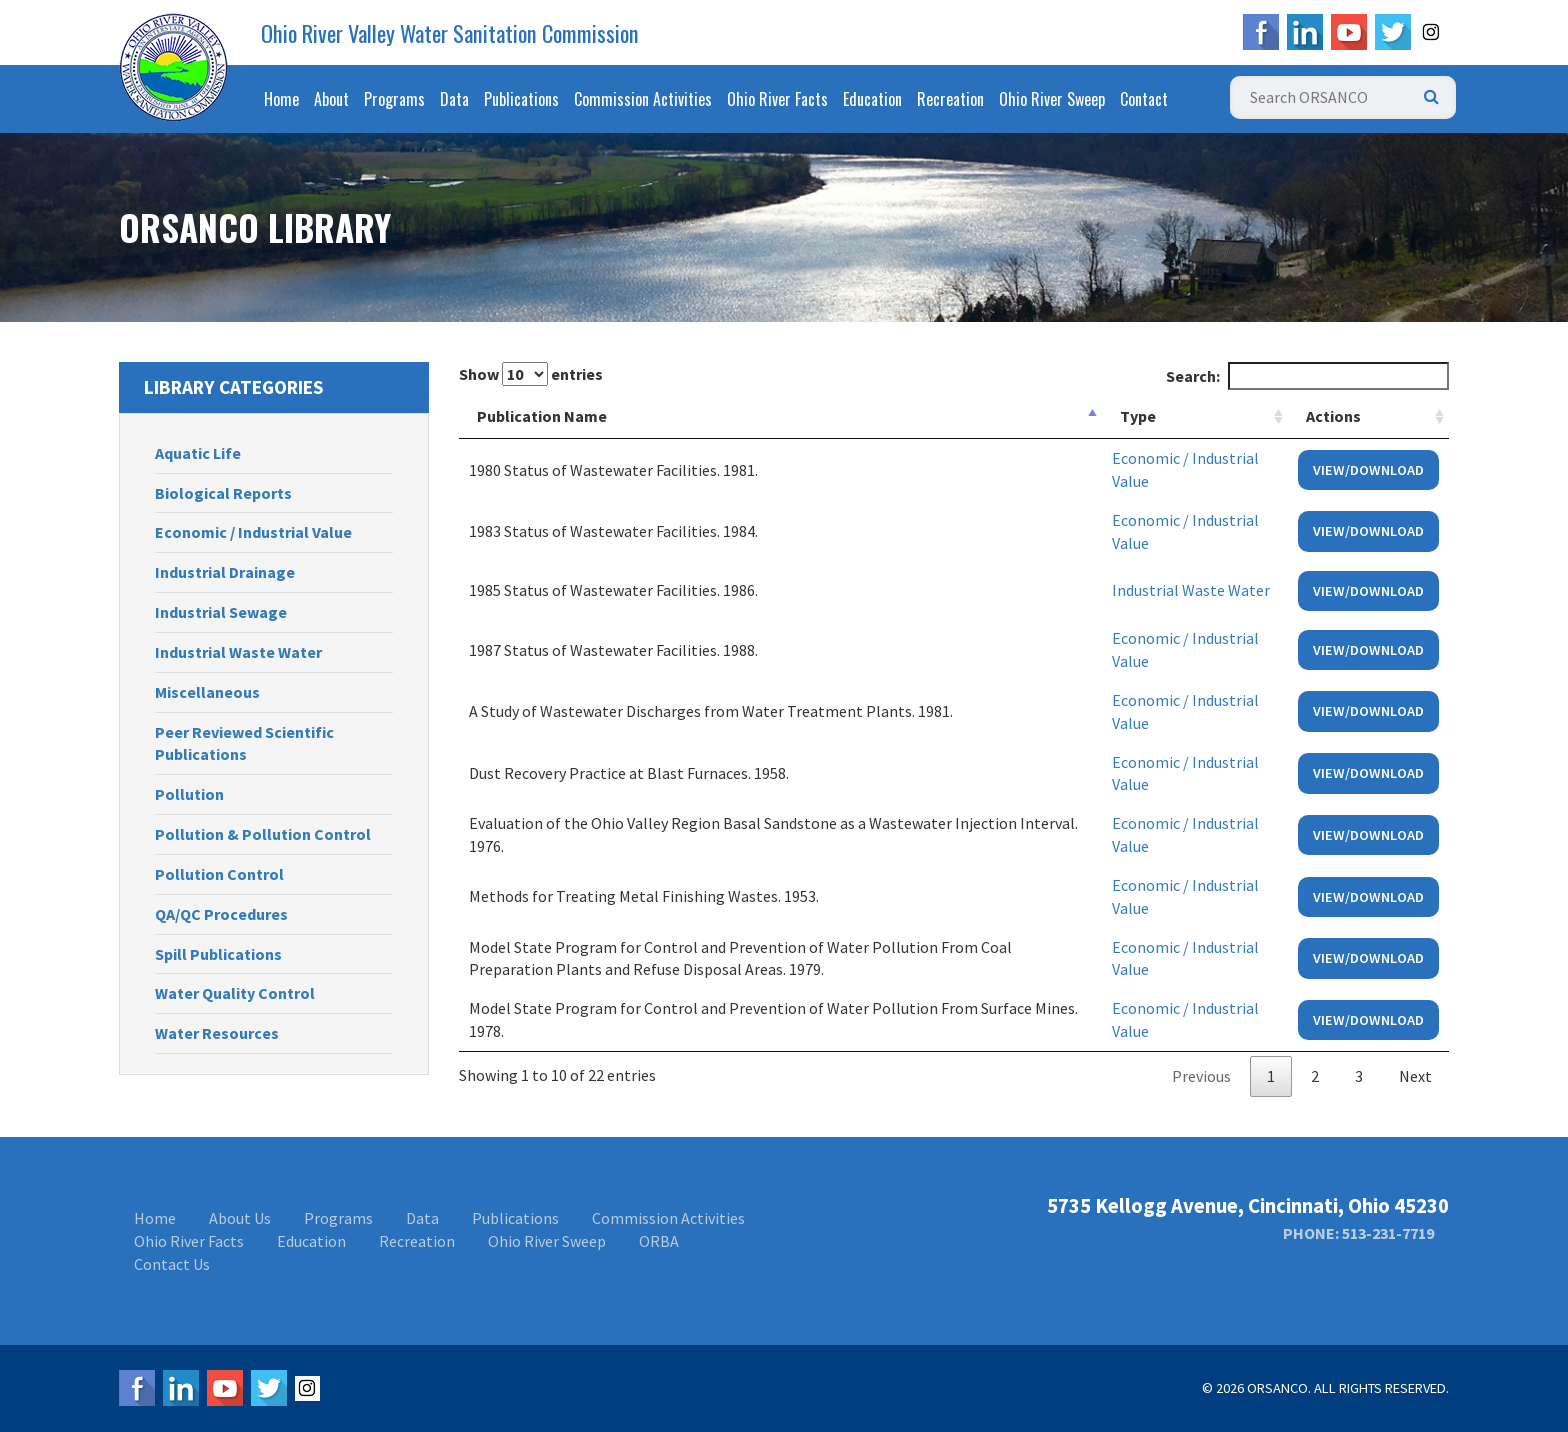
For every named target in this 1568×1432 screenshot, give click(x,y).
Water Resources (217, 1033)
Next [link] (1415, 1076)
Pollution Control (219, 874)
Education (872, 99)
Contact (1144, 99)
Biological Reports (223, 493)
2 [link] (1315, 1076)
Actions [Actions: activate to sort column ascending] (1333, 416)
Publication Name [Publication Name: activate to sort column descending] (542, 416)
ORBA (659, 1241)
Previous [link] (1201, 1076)
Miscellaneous (207, 692)
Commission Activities (643, 99)
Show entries (531, 374)
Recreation (950, 99)
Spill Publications (218, 954)
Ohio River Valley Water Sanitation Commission (450, 33)
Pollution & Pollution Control (263, 834)
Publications (521, 99)
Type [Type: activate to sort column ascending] (1138, 416)
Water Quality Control (235, 993)
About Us (240, 1218)
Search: (1307, 376)
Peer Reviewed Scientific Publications (244, 743)
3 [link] (1359, 1076)
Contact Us (172, 1264)
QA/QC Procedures (221, 914)
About (331, 99)
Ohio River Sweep (1052, 99)
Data (454, 99)
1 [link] (1271, 1076)
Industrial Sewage (221, 612)
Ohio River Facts (777, 99)
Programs (394, 99)
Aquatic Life (198, 453)
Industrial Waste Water (238, 652)
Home (281, 99)
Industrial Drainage (225, 572)
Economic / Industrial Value (253, 532)
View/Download (1368, 470)
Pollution (189, 794)
